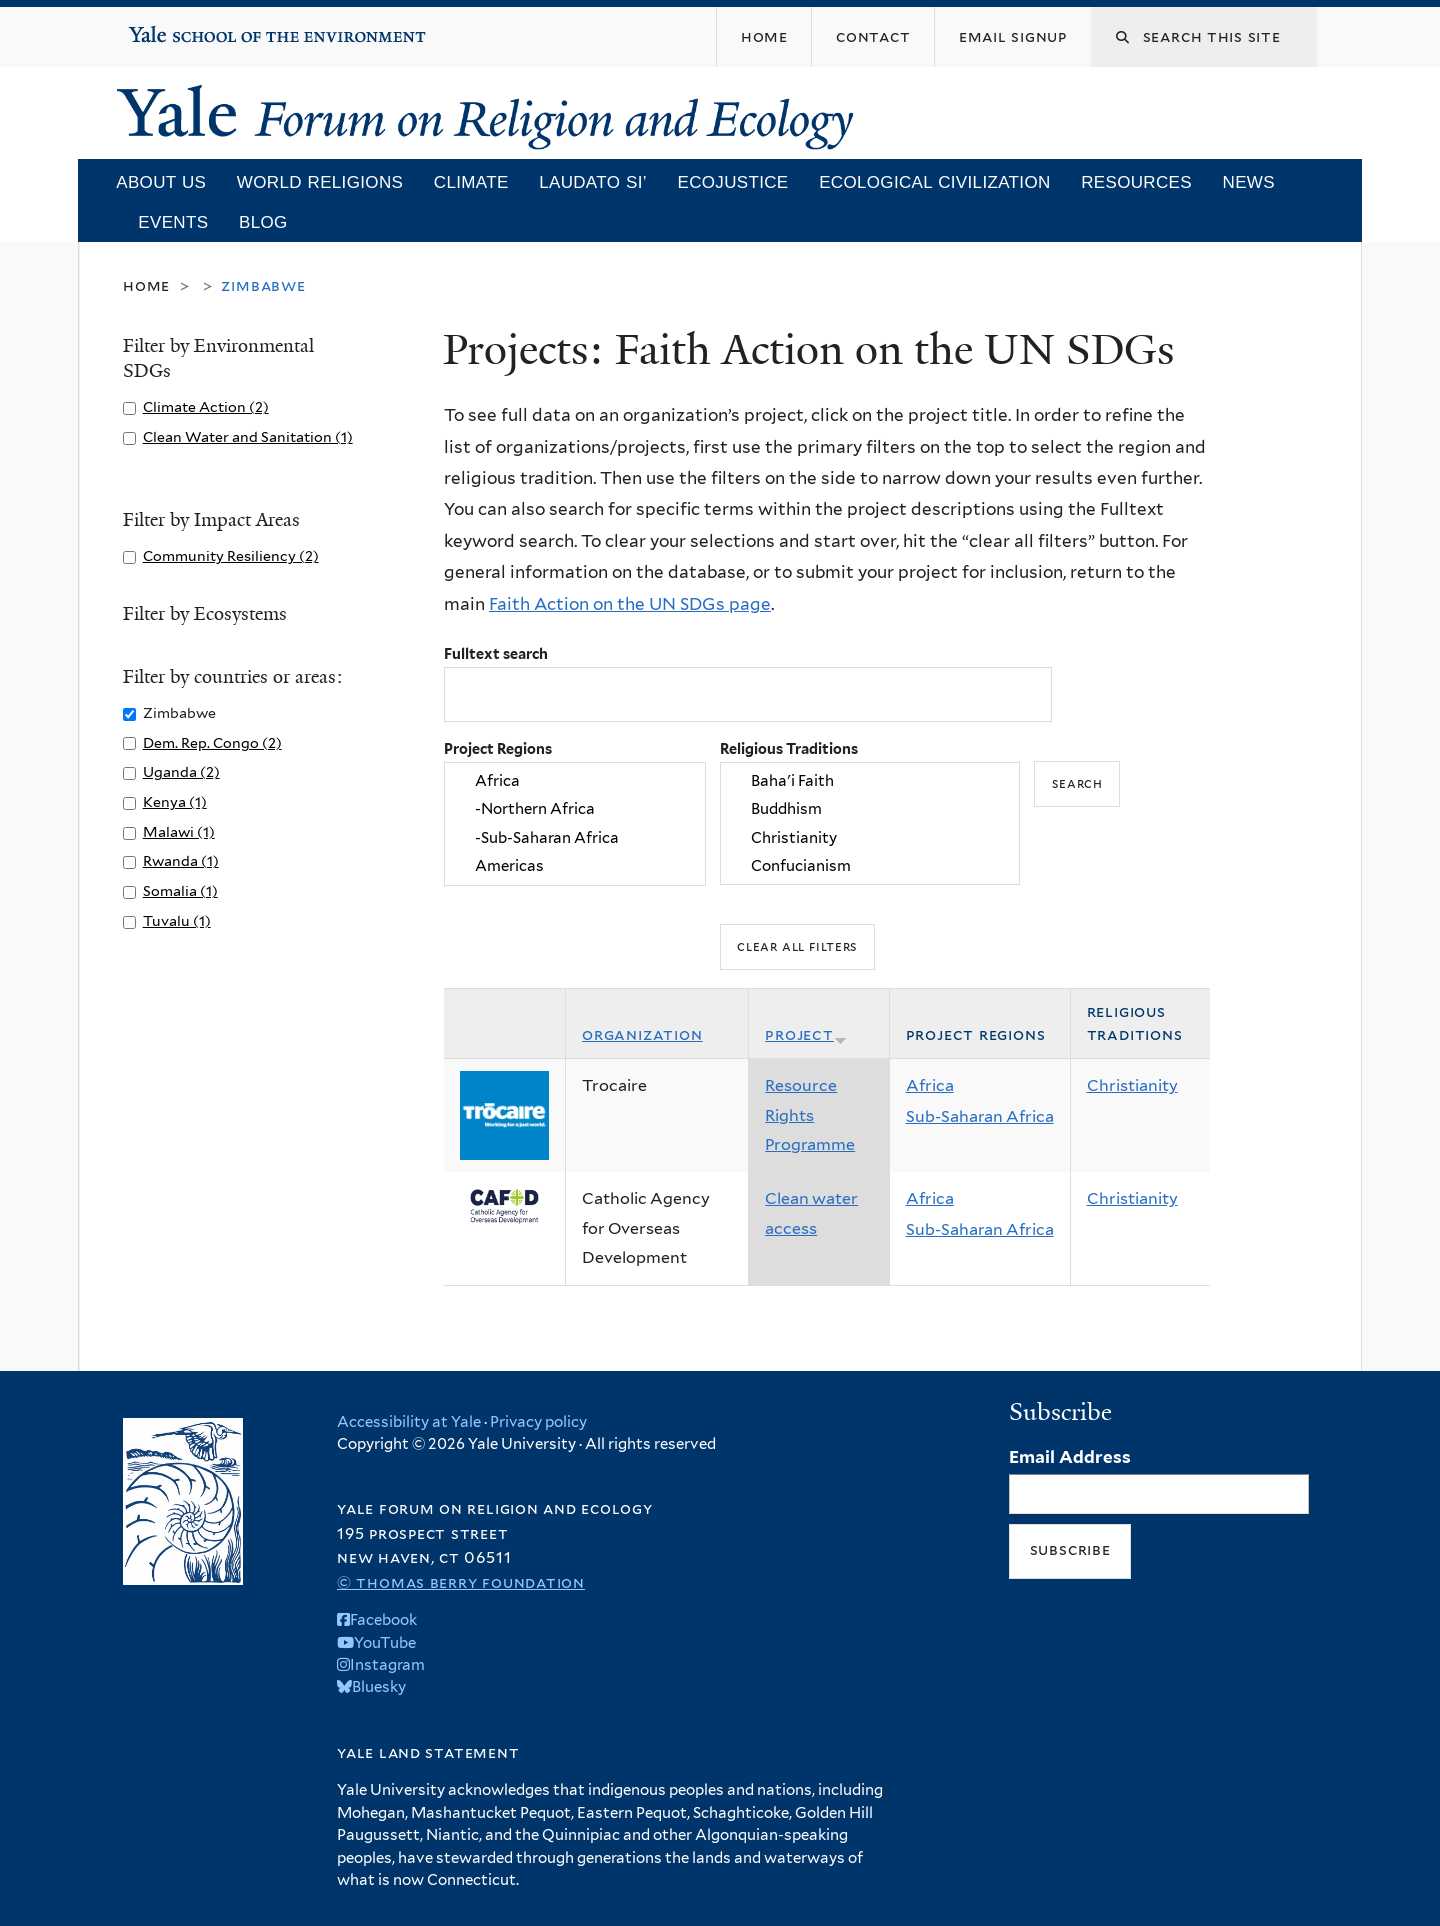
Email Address (1070, 1457)
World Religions (320, 182)
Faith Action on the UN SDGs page (630, 604)
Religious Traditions (789, 748)
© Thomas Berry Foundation (461, 1582)
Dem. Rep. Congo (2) (212, 742)
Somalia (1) (180, 890)
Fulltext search (496, 653)
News (1249, 182)
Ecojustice (732, 182)
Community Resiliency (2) (231, 555)
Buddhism (870, 809)
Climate (471, 182)
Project (806, 1034)
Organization (642, 1034)
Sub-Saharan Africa (980, 1116)
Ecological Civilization (934, 182)
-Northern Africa (575, 809)
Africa (575, 781)
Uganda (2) (181, 771)
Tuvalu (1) (177, 920)
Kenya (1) (175, 801)
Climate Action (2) (206, 406)
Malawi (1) (179, 831)
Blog (263, 222)
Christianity (870, 838)
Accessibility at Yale (409, 1422)
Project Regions (498, 748)
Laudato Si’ (593, 182)
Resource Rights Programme (810, 1115)
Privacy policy (538, 1422)
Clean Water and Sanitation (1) (248, 436)
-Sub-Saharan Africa (575, 838)
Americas (575, 866)
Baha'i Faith (870, 781)
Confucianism (870, 866)
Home (146, 285)
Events (173, 222)
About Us (161, 182)
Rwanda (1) (181, 860)
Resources (1136, 182)
